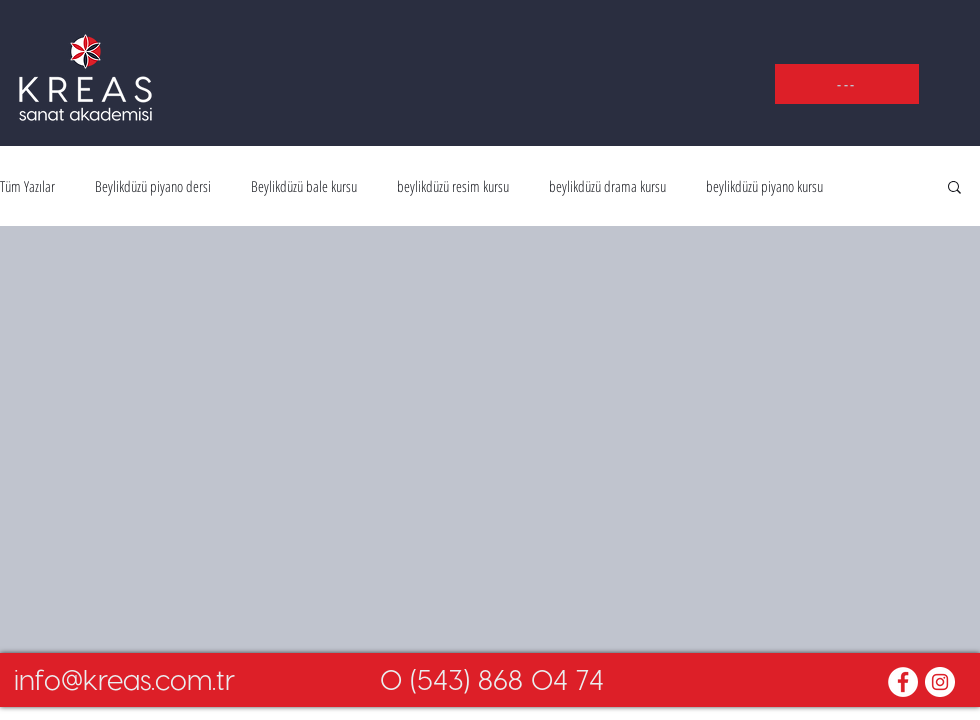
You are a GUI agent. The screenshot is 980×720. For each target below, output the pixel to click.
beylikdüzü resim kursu (453, 186)
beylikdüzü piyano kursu (764, 186)
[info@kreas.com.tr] (124, 679)
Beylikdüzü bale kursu (304, 186)
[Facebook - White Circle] (903, 682)
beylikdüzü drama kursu (607, 186)
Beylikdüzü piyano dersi (153, 186)
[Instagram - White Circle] (940, 682)
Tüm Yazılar (27, 186)
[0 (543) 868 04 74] (492, 679)
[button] (847, 84)
